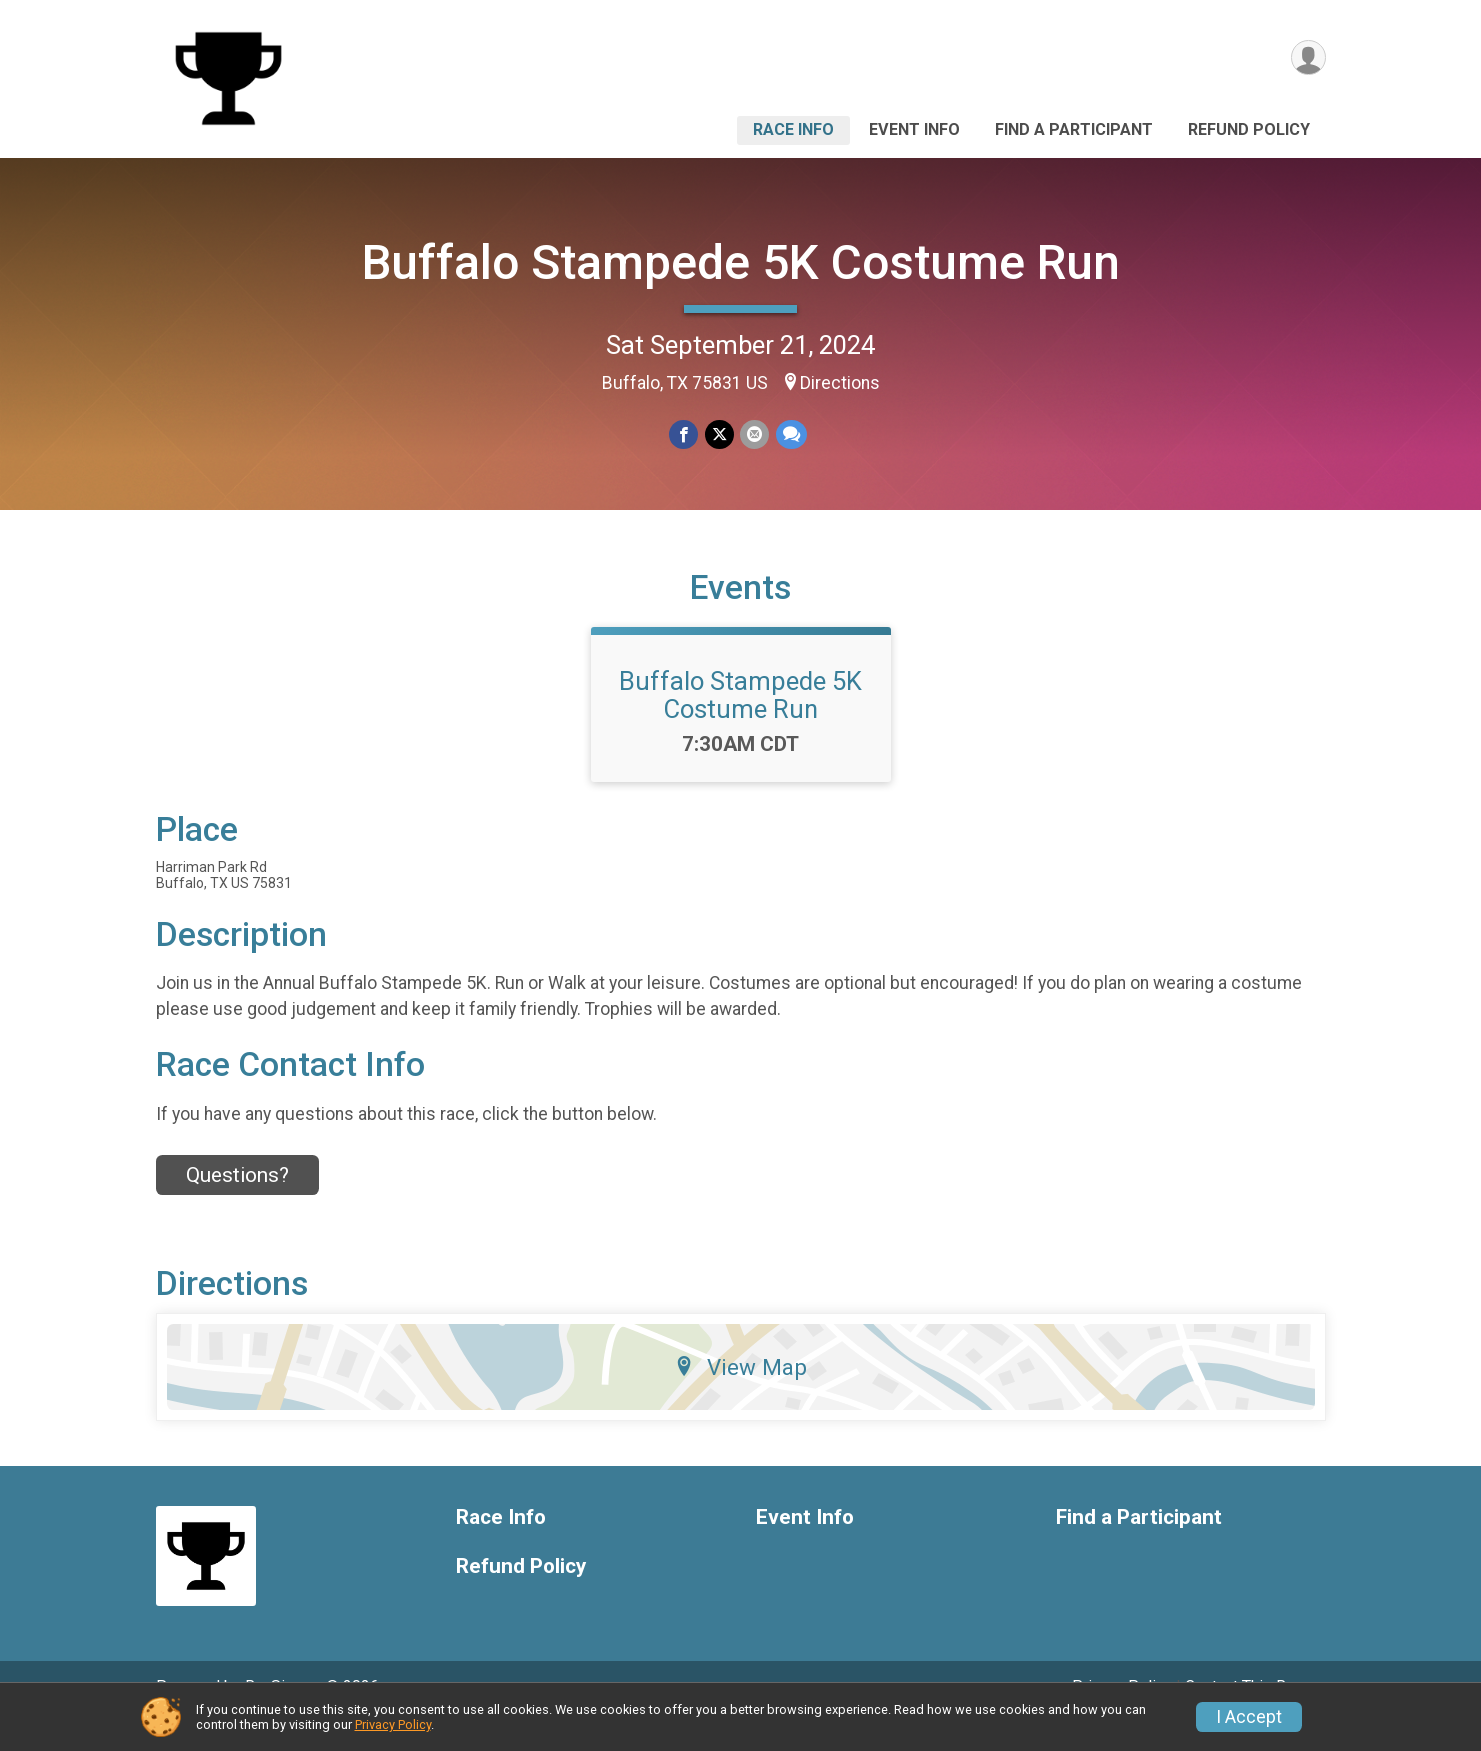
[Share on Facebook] (684, 434)
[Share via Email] (754, 434)
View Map (740, 1395)
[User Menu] (1307, 58)
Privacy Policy (393, 1724)
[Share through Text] (790, 434)
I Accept (1249, 1717)
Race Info (793, 129)
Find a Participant (1074, 129)
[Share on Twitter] (719, 434)
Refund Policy (1249, 129)
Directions (840, 383)
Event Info (914, 129)
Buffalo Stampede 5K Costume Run (741, 262)
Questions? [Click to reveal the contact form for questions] (237, 1203)
